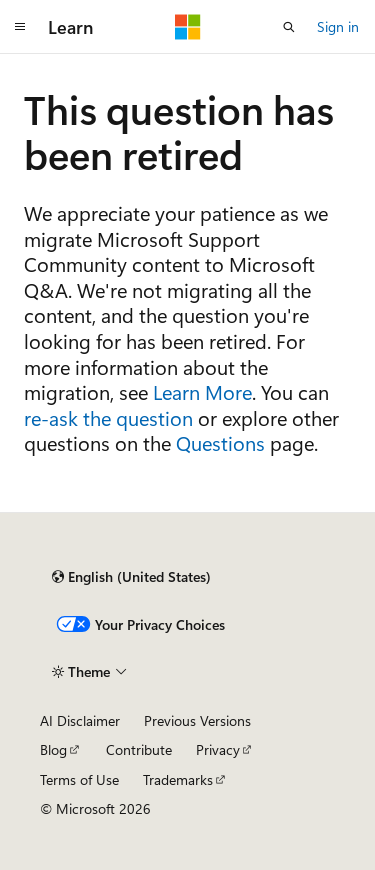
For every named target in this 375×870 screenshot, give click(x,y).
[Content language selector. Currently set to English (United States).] (131, 577)
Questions (220, 442)
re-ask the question (108, 417)
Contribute (139, 749)
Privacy (218, 749)
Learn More (202, 391)
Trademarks (178, 779)
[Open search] (289, 27)
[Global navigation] (20, 27)
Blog (53, 749)
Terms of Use (79, 779)
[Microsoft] (188, 27)
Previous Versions (197, 720)
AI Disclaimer (80, 720)
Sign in (338, 26)
